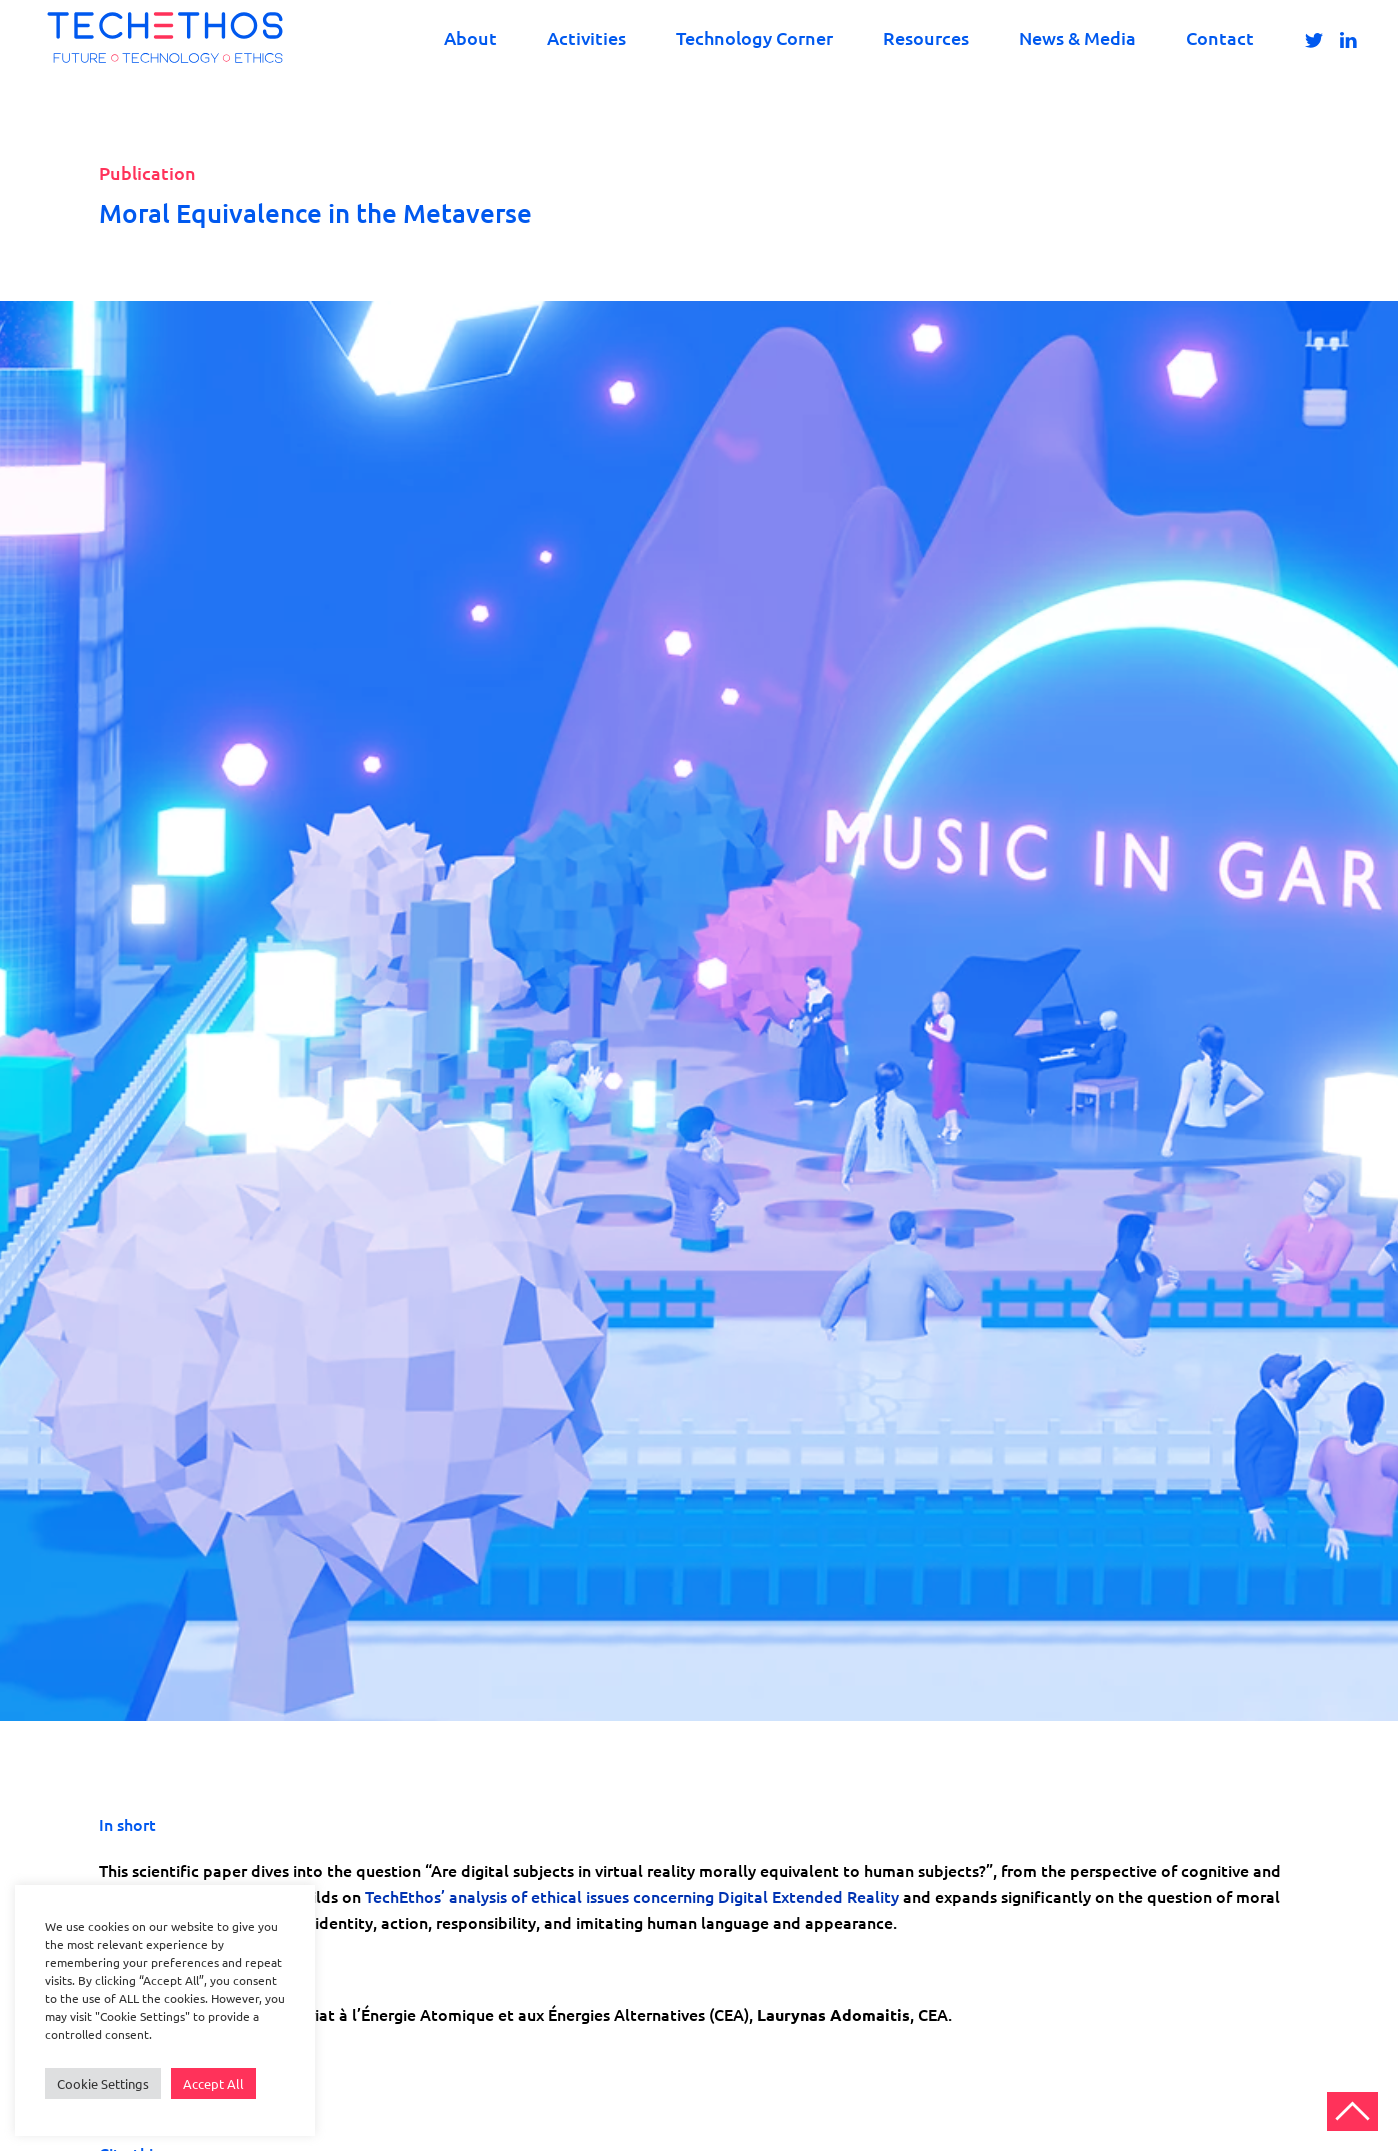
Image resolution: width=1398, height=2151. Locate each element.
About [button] (470, 37)
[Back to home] (165, 37)
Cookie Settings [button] (103, 2083)
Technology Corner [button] (754, 37)
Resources (926, 37)
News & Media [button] (1077, 37)
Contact (1220, 37)
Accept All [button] (213, 2083)
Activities (586, 37)
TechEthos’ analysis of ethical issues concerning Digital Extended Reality (634, 1896)
